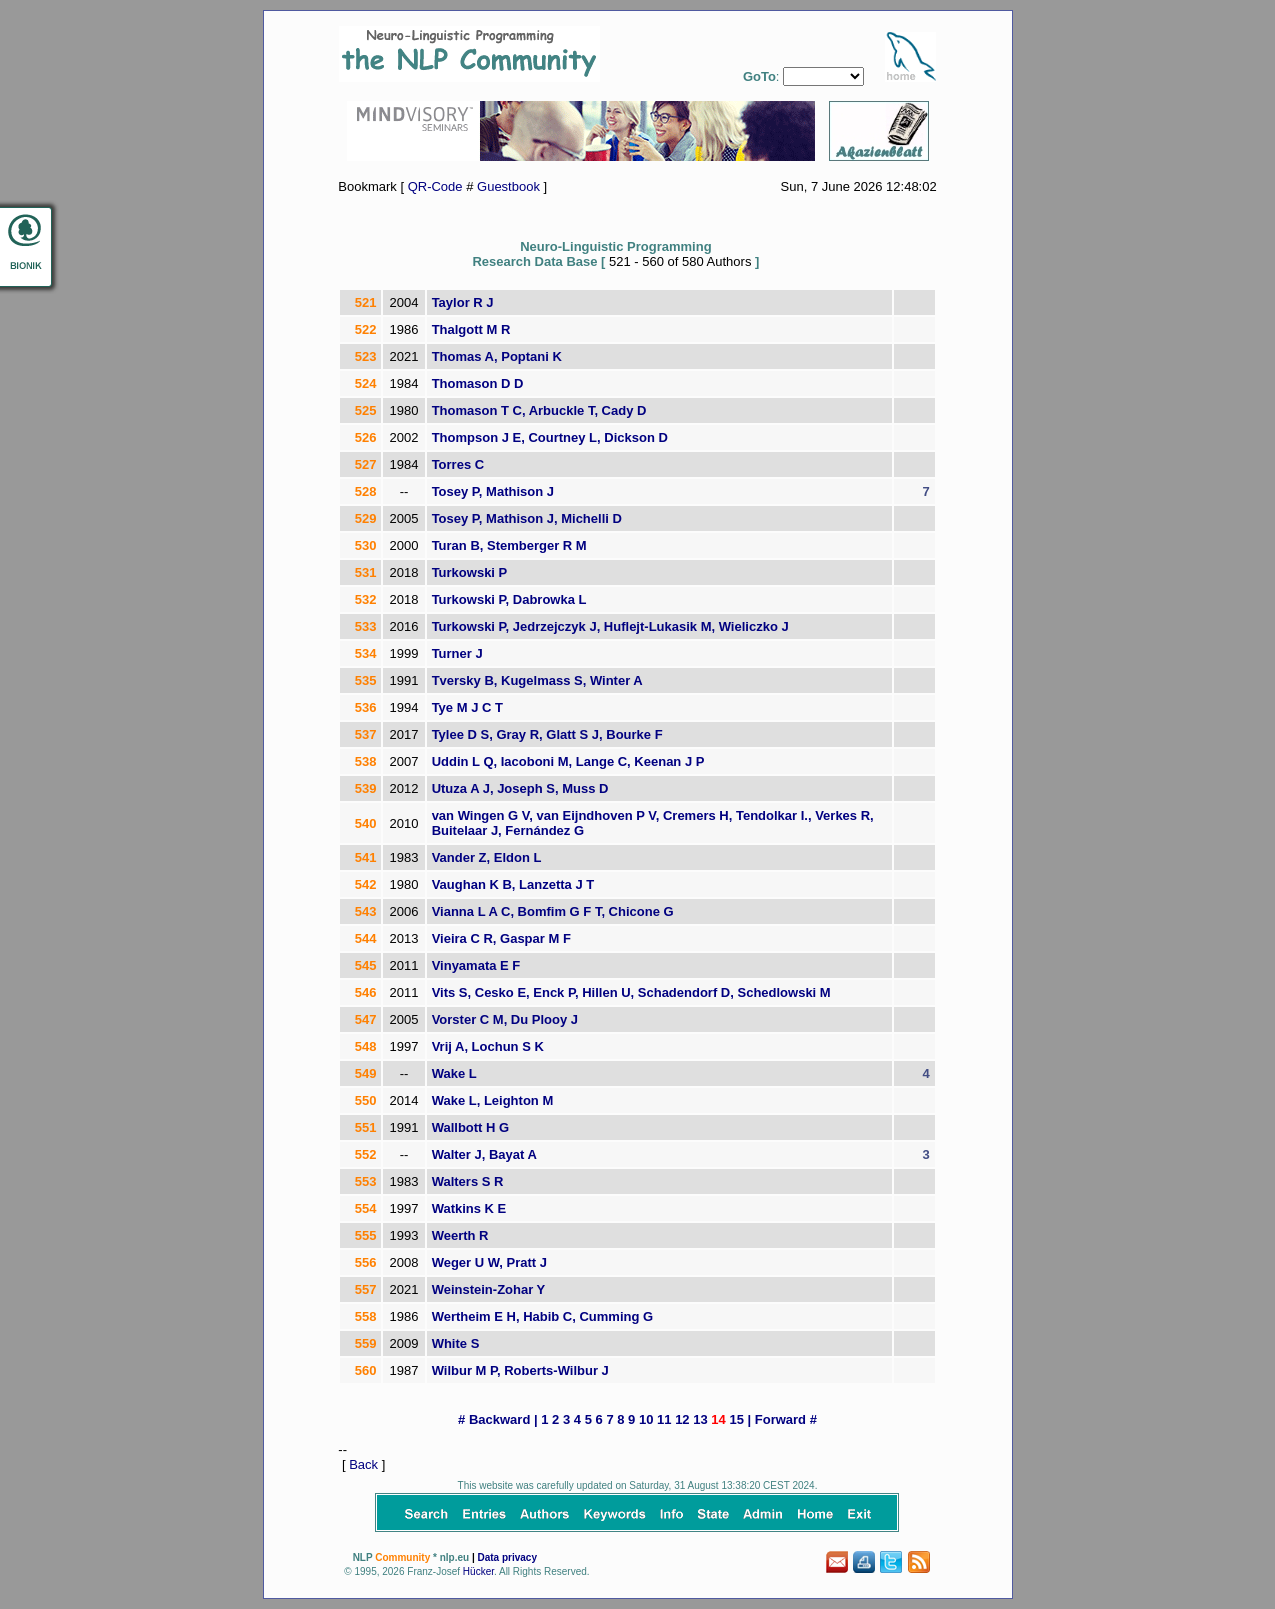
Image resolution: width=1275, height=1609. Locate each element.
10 (646, 1419)
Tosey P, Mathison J (493, 491)
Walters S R (468, 1181)
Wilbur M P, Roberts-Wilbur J (520, 1370)
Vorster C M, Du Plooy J (505, 1019)
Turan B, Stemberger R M (509, 545)
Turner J (457, 653)
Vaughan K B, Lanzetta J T (513, 884)
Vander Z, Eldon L (487, 857)
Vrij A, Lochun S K (488, 1046)
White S (456, 1343)
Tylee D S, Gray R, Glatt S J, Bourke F (547, 734)
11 (664, 1419)
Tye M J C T (467, 707)
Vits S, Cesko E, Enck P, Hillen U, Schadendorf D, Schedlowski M (631, 992)
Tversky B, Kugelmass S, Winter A (537, 680)
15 (736, 1419)
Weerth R (460, 1235)
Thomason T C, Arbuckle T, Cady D (539, 410)
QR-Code (435, 186)
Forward (780, 1419)
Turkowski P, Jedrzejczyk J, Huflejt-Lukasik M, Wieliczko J (610, 626)
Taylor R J (463, 302)
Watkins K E (469, 1208)
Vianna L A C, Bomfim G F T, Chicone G (553, 911)
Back (363, 1464)
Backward (499, 1419)
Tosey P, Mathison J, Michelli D (527, 518)
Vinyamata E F (476, 965)
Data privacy (506, 1557)
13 (700, 1419)
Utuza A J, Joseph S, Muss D (520, 788)
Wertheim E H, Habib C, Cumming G (543, 1316)
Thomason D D (478, 383)
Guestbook (508, 186)
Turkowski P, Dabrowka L (509, 599)
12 (682, 1419)
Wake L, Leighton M (493, 1100)
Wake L (454, 1073)
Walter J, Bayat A (484, 1154)
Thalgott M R (471, 329)
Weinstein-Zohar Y (489, 1289)
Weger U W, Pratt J (489, 1262)
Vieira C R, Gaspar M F (501, 938)
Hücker (478, 1571)
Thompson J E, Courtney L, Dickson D (550, 437)
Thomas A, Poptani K (497, 356)
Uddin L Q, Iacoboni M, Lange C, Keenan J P (568, 761)
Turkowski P (470, 572)
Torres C (458, 464)
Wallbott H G (471, 1127)
